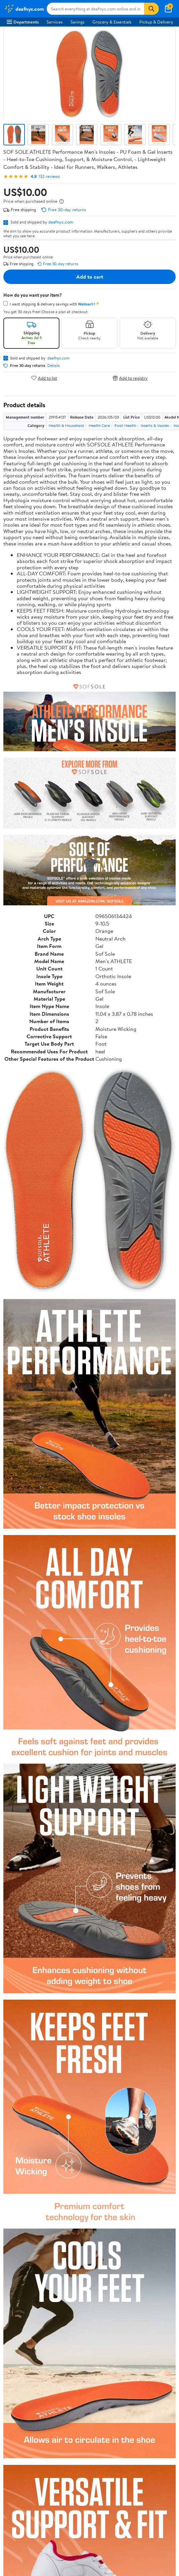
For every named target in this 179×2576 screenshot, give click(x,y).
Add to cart (89, 276)
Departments (23, 22)
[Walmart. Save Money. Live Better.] (24, 8)
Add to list (44, 378)
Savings (77, 22)
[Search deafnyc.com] (95, 9)
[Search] (151, 9)
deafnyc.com (60, 222)
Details (53, 365)
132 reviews (49, 176)
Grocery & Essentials (111, 22)
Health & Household (66, 425)
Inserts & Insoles (155, 425)
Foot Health (125, 425)
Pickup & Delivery (156, 22)
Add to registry (130, 378)
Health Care (99, 425)
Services (54, 22)
